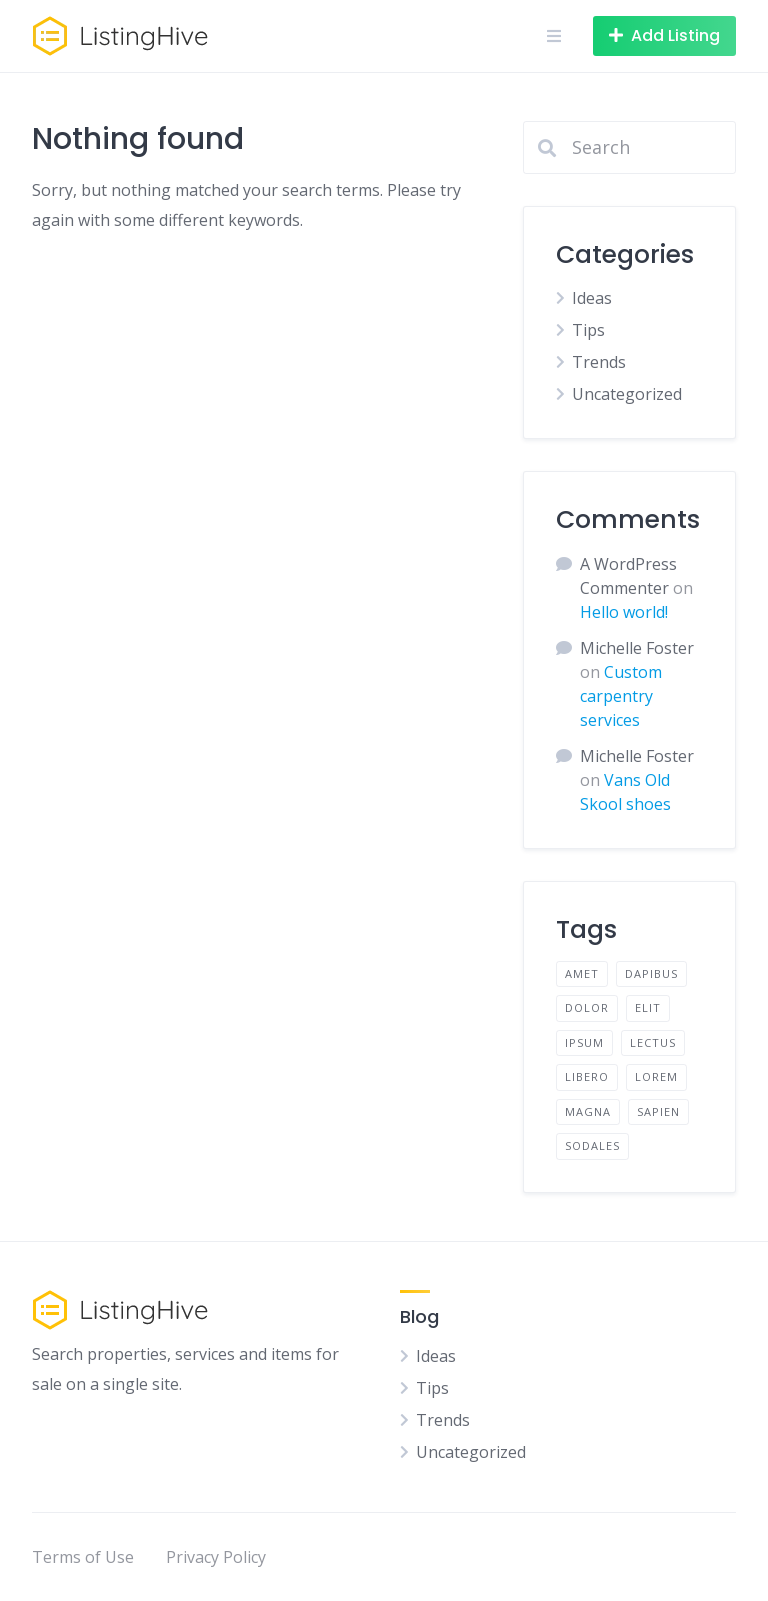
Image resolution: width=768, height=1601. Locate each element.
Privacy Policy (216, 1557)
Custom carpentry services (621, 696)
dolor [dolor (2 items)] (587, 1007)
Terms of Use (83, 1557)
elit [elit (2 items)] (648, 1007)
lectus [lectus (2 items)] (653, 1042)
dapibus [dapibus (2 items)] (651, 973)
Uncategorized (627, 394)
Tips (588, 330)
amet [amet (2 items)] (582, 973)
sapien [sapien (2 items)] (658, 1111)
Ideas (592, 298)
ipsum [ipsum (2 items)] (584, 1042)
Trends (599, 362)
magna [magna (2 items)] (588, 1111)
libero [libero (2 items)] (587, 1076)
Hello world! (624, 612)
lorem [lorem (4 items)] (656, 1076)
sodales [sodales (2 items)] (592, 1145)
